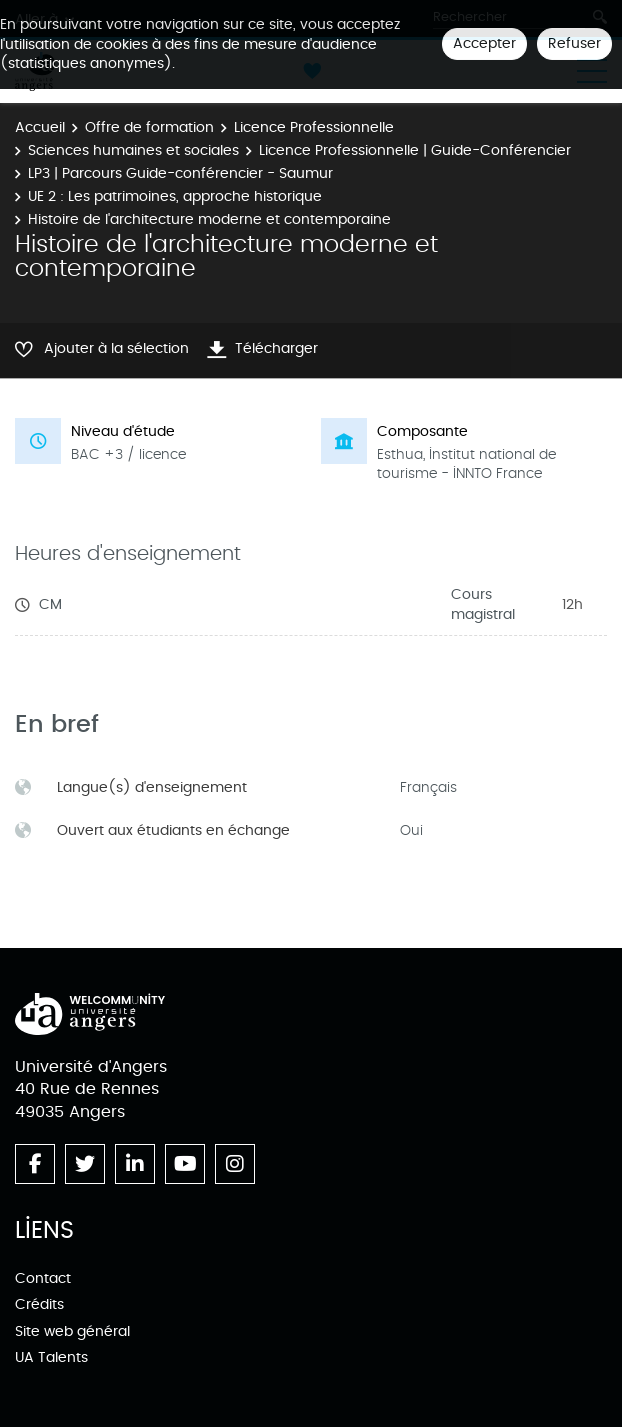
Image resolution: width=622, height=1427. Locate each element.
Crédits (39, 1304)
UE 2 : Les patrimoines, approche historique (175, 196)
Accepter (484, 43)
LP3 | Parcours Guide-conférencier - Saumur (180, 173)
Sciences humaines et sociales (133, 150)
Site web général (72, 1331)
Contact (43, 1278)
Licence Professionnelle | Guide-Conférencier (415, 150)
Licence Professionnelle (314, 127)
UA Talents (51, 1357)
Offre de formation (149, 127)
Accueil (40, 127)
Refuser (574, 43)
